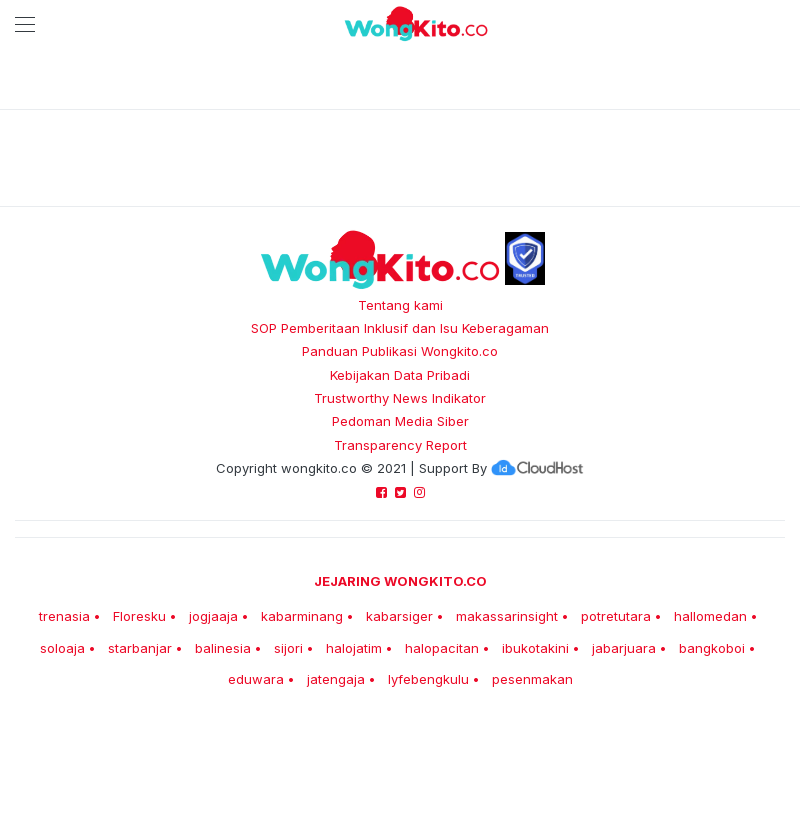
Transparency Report (400, 445)
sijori (288, 648)
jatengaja (336, 679)
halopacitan (442, 648)
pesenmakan (532, 679)
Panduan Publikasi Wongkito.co (400, 351)
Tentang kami (400, 305)
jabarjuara (624, 648)
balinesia (223, 648)
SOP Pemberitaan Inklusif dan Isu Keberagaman (400, 328)
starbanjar (140, 648)
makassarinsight (507, 616)
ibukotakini (535, 648)
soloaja (62, 648)
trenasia (64, 616)
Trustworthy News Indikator (400, 398)
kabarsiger (399, 616)
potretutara (616, 616)
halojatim (354, 648)
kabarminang (302, 616)
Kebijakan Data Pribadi (400, 375)
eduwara (256, 679)
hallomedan (710, 616)
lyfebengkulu (428, 679)
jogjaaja (213, 616)
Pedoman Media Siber (400, 421)
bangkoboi (712, 648)
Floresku (139, 616)
